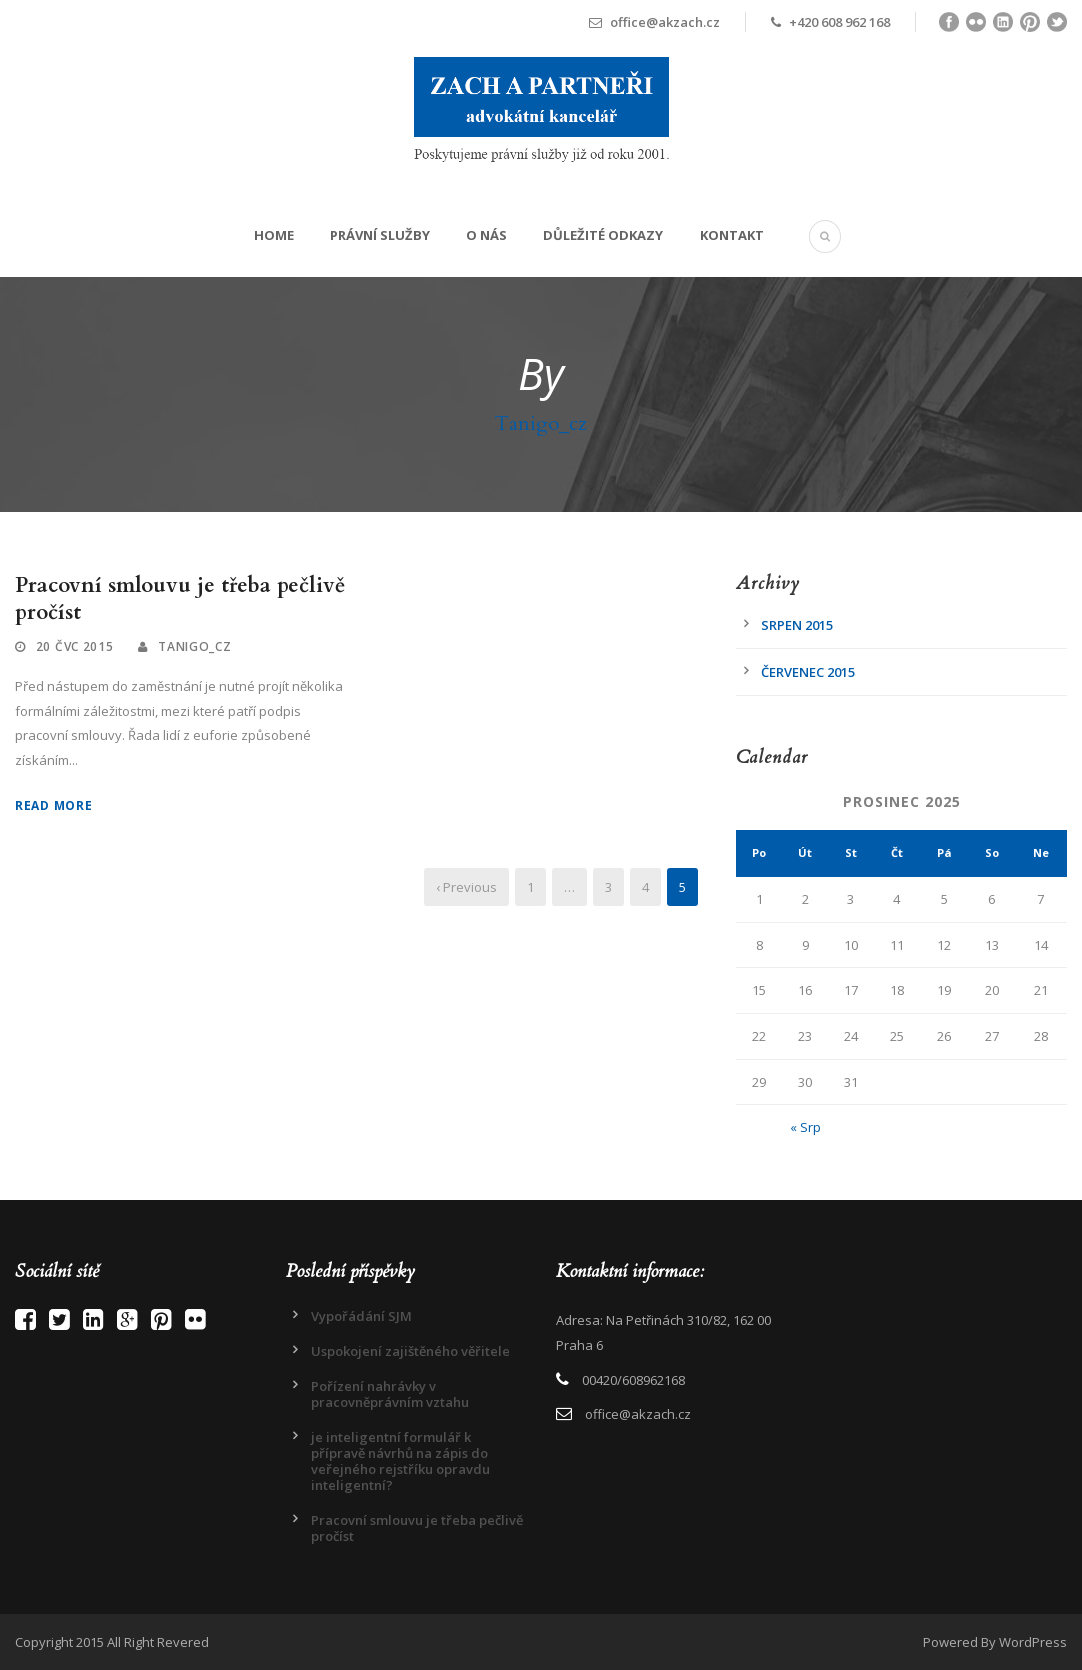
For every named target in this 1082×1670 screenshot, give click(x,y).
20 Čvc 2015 (75, 646)
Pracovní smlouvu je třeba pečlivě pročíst (180, 599)
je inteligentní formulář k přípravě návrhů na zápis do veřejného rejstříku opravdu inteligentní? (400, 1461)
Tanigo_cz (194, 646)
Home (274, 235)
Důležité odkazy (603, 235)
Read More (53, 805)
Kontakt (732, 235)
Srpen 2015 (797, 625)
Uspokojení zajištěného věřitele (410, 1351)
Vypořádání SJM (361, 1316)
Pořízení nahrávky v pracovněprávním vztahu (390, 1394)
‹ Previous (466, 887)
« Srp (805, 1127)
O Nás (486, 235)
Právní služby (380, 235)
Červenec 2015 (808, 672)
